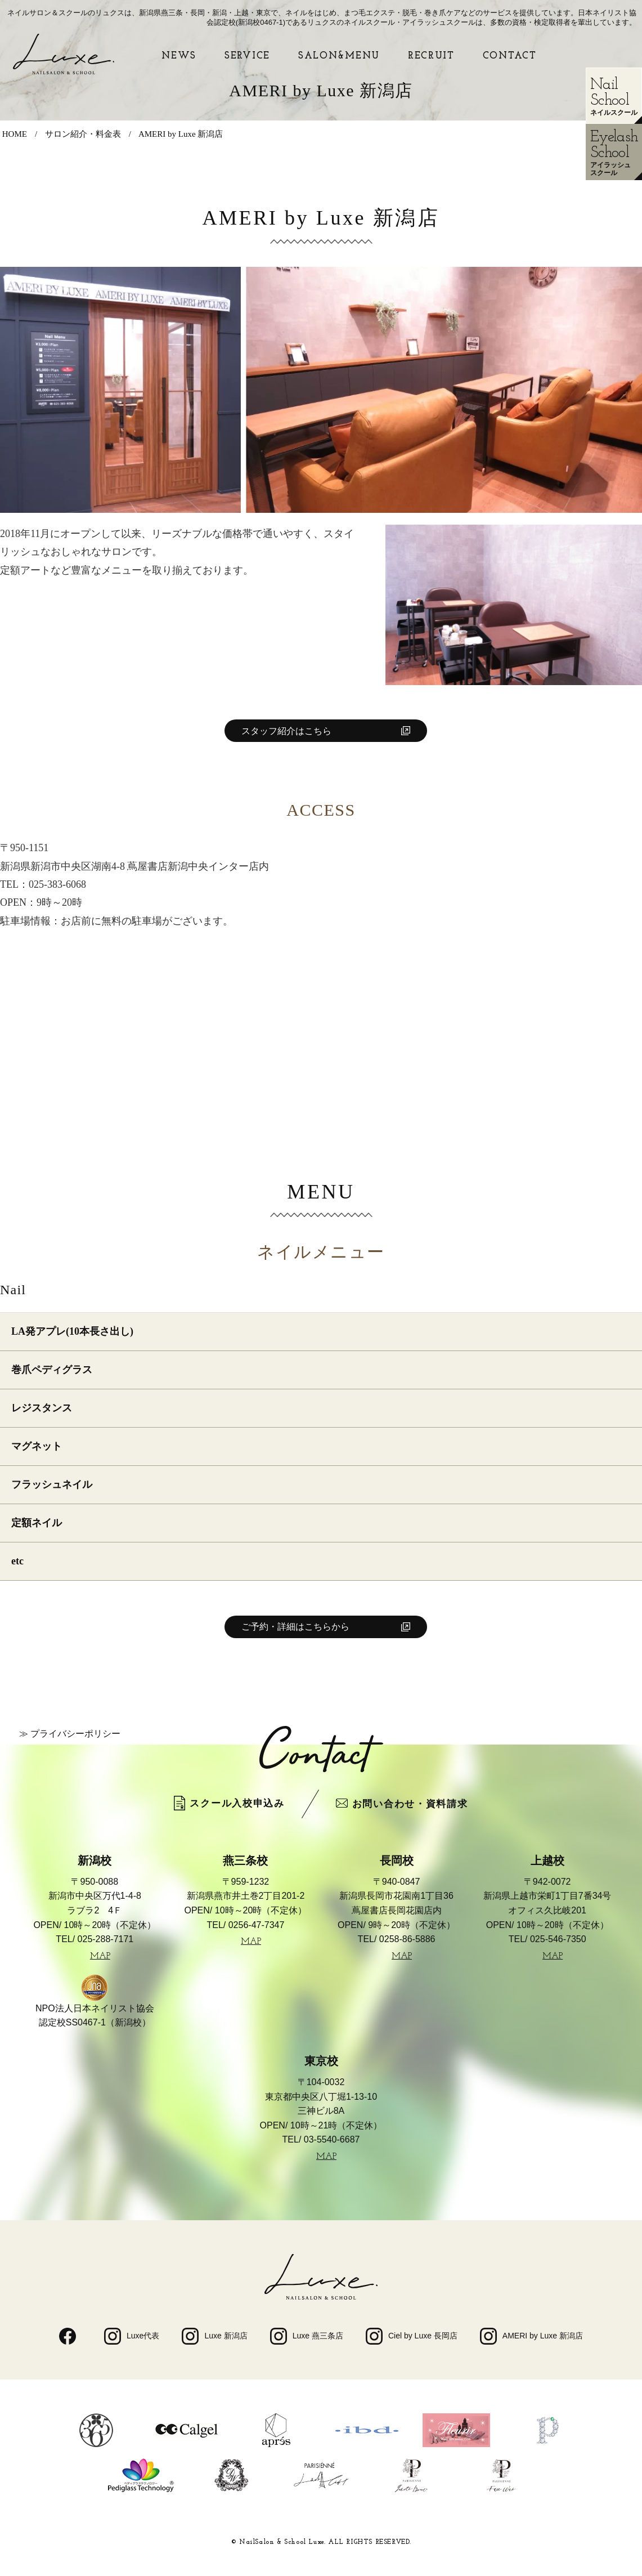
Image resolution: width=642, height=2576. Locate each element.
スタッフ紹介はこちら (286, 731)
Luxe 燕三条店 (306, 2335)
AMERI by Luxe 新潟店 (180, 133)
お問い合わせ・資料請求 (402, 1804)
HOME (14, 133)
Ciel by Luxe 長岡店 (411, 2335)
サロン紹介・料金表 (83, 133)
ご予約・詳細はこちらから (295, 1626)
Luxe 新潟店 (214, 2335)
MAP (100, 1956)
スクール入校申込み (229, 1803)
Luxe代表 (131, 2335)
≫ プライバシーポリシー (69, 1733)
